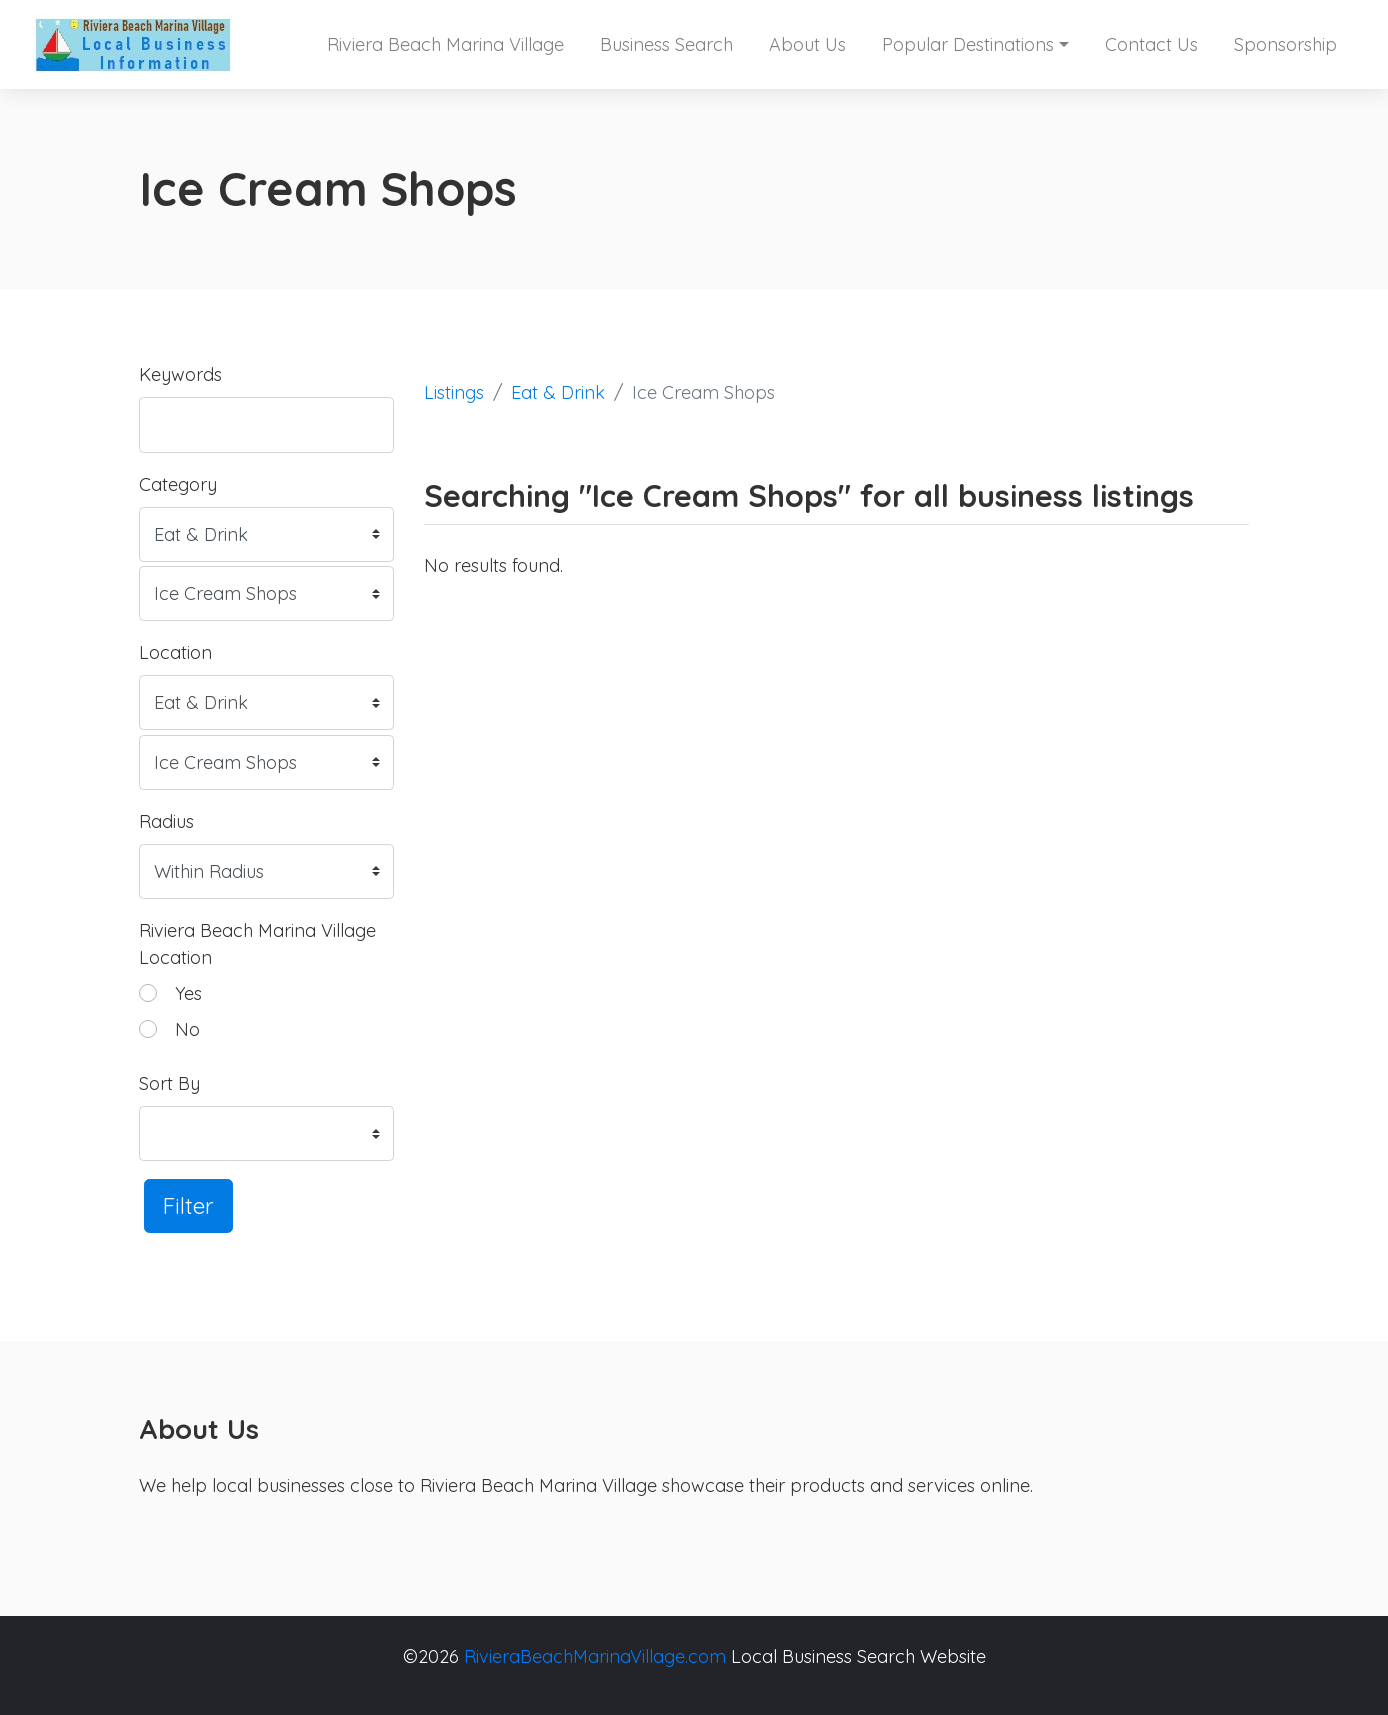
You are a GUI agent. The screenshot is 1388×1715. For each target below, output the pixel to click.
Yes (188, 993)
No (187, 1029)
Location (175, 652)
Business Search (666, 44)
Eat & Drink (558, 392)
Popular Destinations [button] (968, 44)
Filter (188, 1205)
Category (178, 484)
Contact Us (1151, 44)
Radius (166, 821)
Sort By (169, 1083)
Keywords (180, 374)
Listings (454, 392)
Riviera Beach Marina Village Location (257, 944)
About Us (807, 44)
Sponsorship (1285, 44)
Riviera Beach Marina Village (445, 44)
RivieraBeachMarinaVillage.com (595, 1656)
